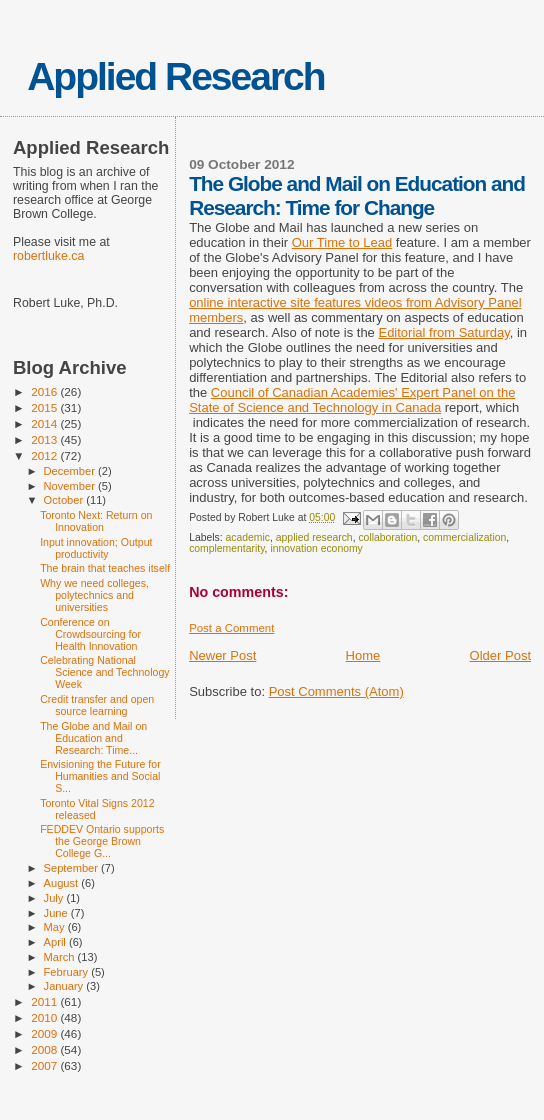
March (61, 957)
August (63, 883)
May (56, 927)
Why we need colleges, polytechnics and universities (94, 595)
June (57, 913)
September (73, 868)
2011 (45, 1001)
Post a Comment (231, 628)
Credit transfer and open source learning (97, 705)
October (65, 500)
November (71, 486)
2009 (45, 1033)
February (68, 972)
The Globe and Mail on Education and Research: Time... (93, 738)
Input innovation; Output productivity (96, 548)
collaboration (387, 537)
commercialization (464, 537)
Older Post (500, 655)
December (71, 471)
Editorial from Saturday (443, 332)
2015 (45, 407)
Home (363, 655)
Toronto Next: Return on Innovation (96, 521)
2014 (45, 423)
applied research (314, 537)
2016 (45, 391)
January (65, 986)
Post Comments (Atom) (336, 691)
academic (248, 537)
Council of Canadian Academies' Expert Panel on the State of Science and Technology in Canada (352, 400)
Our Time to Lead (342, 242)
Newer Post (222, 655)
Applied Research (175, 76)
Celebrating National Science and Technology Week (104, 672)
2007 (45, 1065)
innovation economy (316, 548)
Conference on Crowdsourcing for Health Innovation (90, 634)
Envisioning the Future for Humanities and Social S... (100, 776)
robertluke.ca (48, 256)
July (55, 898)
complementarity (226, 548)
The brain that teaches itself (105, 568)
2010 (45, 1017)
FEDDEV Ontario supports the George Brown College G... (102, 841)
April (56, 942)
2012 (45, 455)
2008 (45, 1049)
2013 (45, 439)
